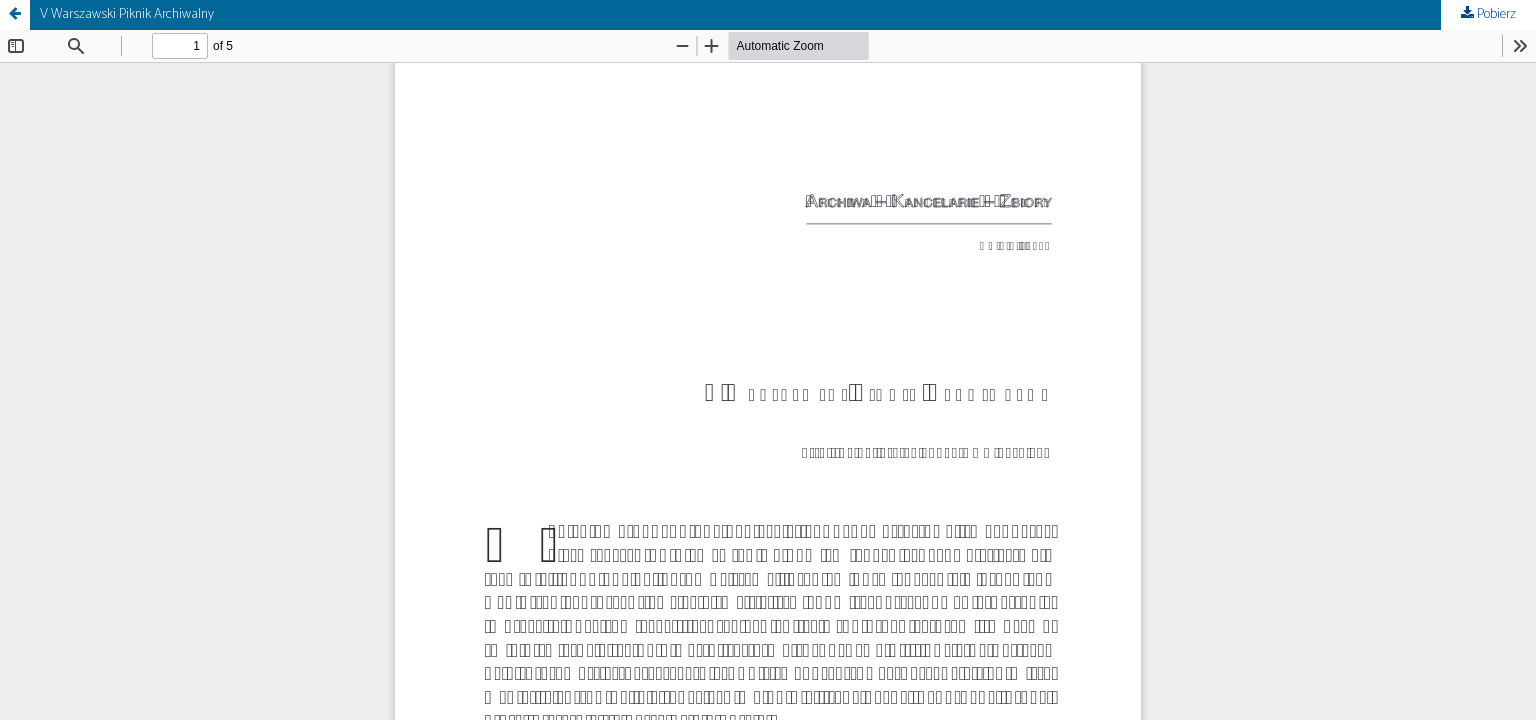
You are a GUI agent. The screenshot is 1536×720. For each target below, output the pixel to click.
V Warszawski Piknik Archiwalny (127, 14)
